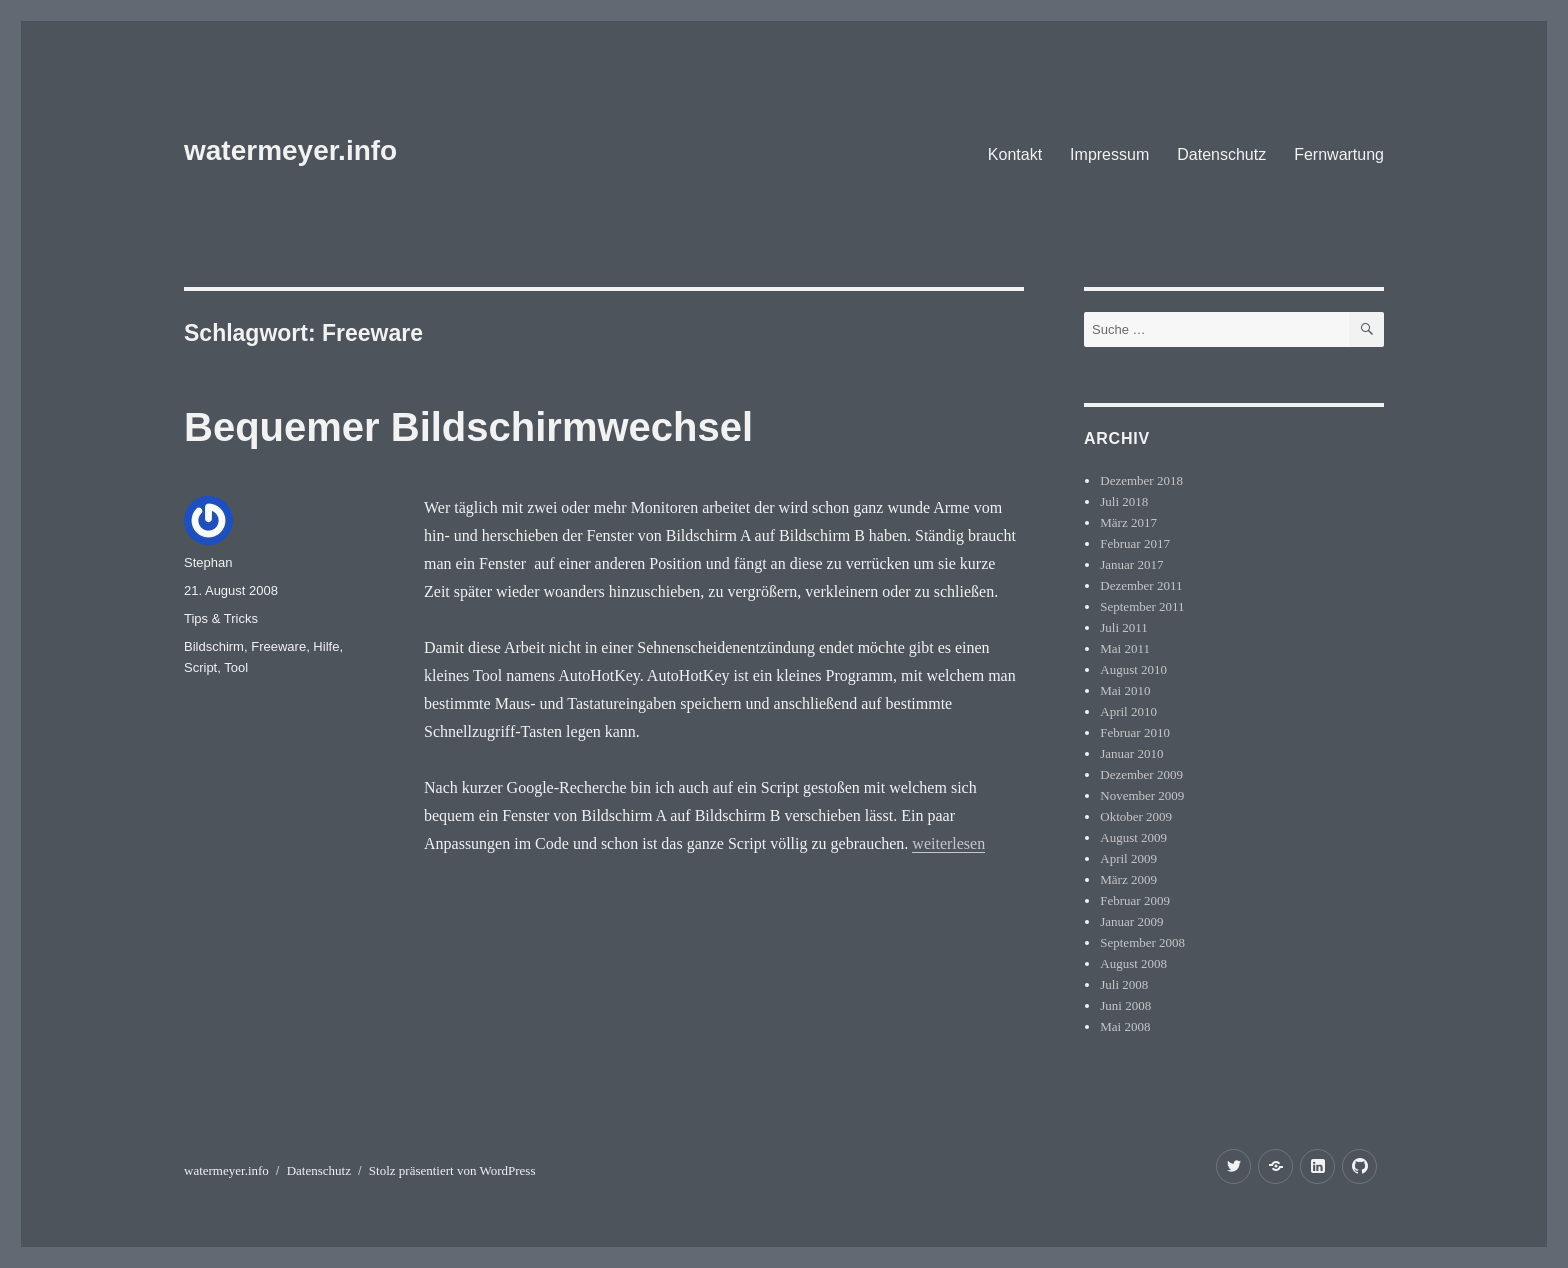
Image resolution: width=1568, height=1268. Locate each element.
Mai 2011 (1125, 648)
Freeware (278, 646)
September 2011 (1142, 606)
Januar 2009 (1131, 921)
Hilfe (326, 646)
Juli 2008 (1124, 984)
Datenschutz (1221, 154)
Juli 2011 (1124, 627)
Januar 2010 (1131, 753)
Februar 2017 (1135, 543)
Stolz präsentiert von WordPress (452, 1170)
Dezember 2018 (1141, 480)
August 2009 (1133, 837)
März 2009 (1128, 879)
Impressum (1109, 154)
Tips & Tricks (221, 618)
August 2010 (1133, 669)
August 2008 (1133, 963)
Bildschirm (214, 646)
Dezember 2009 (1141, 774)
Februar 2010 (1135, 732)
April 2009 (1128, 858)
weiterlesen (948, 843)
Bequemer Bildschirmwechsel (468, 427)
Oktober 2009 (1136, 816)
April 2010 (1128, 711)
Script (200, 667)
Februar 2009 (1135, 900)
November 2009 (1142, 795)
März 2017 (1128, 522)
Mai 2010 (1125, 690)
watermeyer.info (290, 150)
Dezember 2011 (1141, 585)
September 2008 (1142, 942)
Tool (236, 667)
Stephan (208, 562)
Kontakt (1015, 154)
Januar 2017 (1131, 564)
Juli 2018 (1124, 501)
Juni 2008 (1125, 1005)
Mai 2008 (1125, 1026)
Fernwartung (1339, 154)
